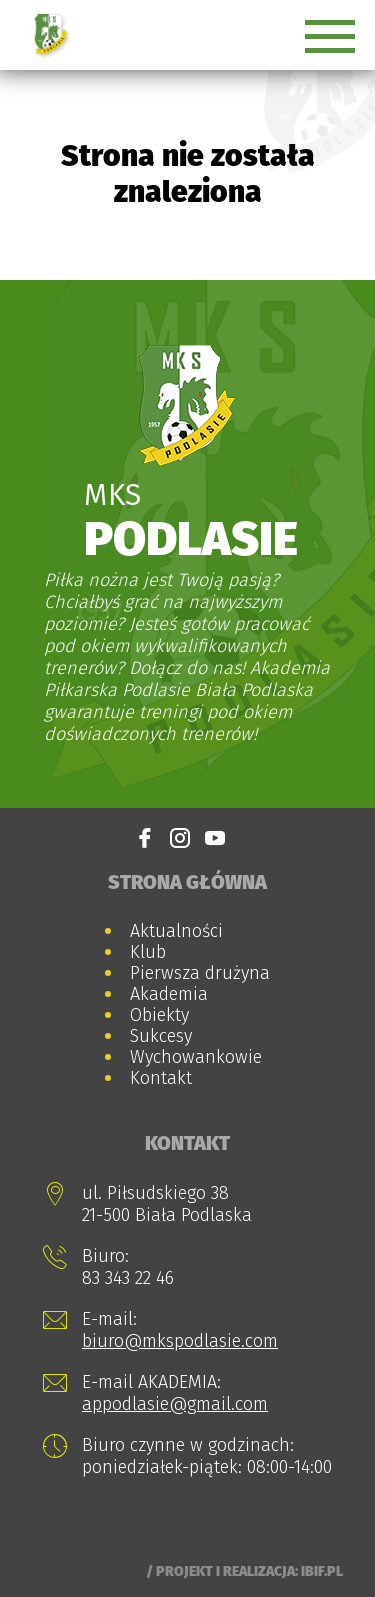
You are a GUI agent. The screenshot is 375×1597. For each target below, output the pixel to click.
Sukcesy (161, 1036)
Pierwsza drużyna (200, 973)
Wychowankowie (196, 1057)
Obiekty (159, 1015)
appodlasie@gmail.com (175, 1404)
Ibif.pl (322, 1571)
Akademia (169, 994)
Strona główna (187, 882)
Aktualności (176, 931)
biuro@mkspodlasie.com (180, 1341)
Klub (148, 952)
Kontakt (161, 1078)
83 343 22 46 (128, 1278)
